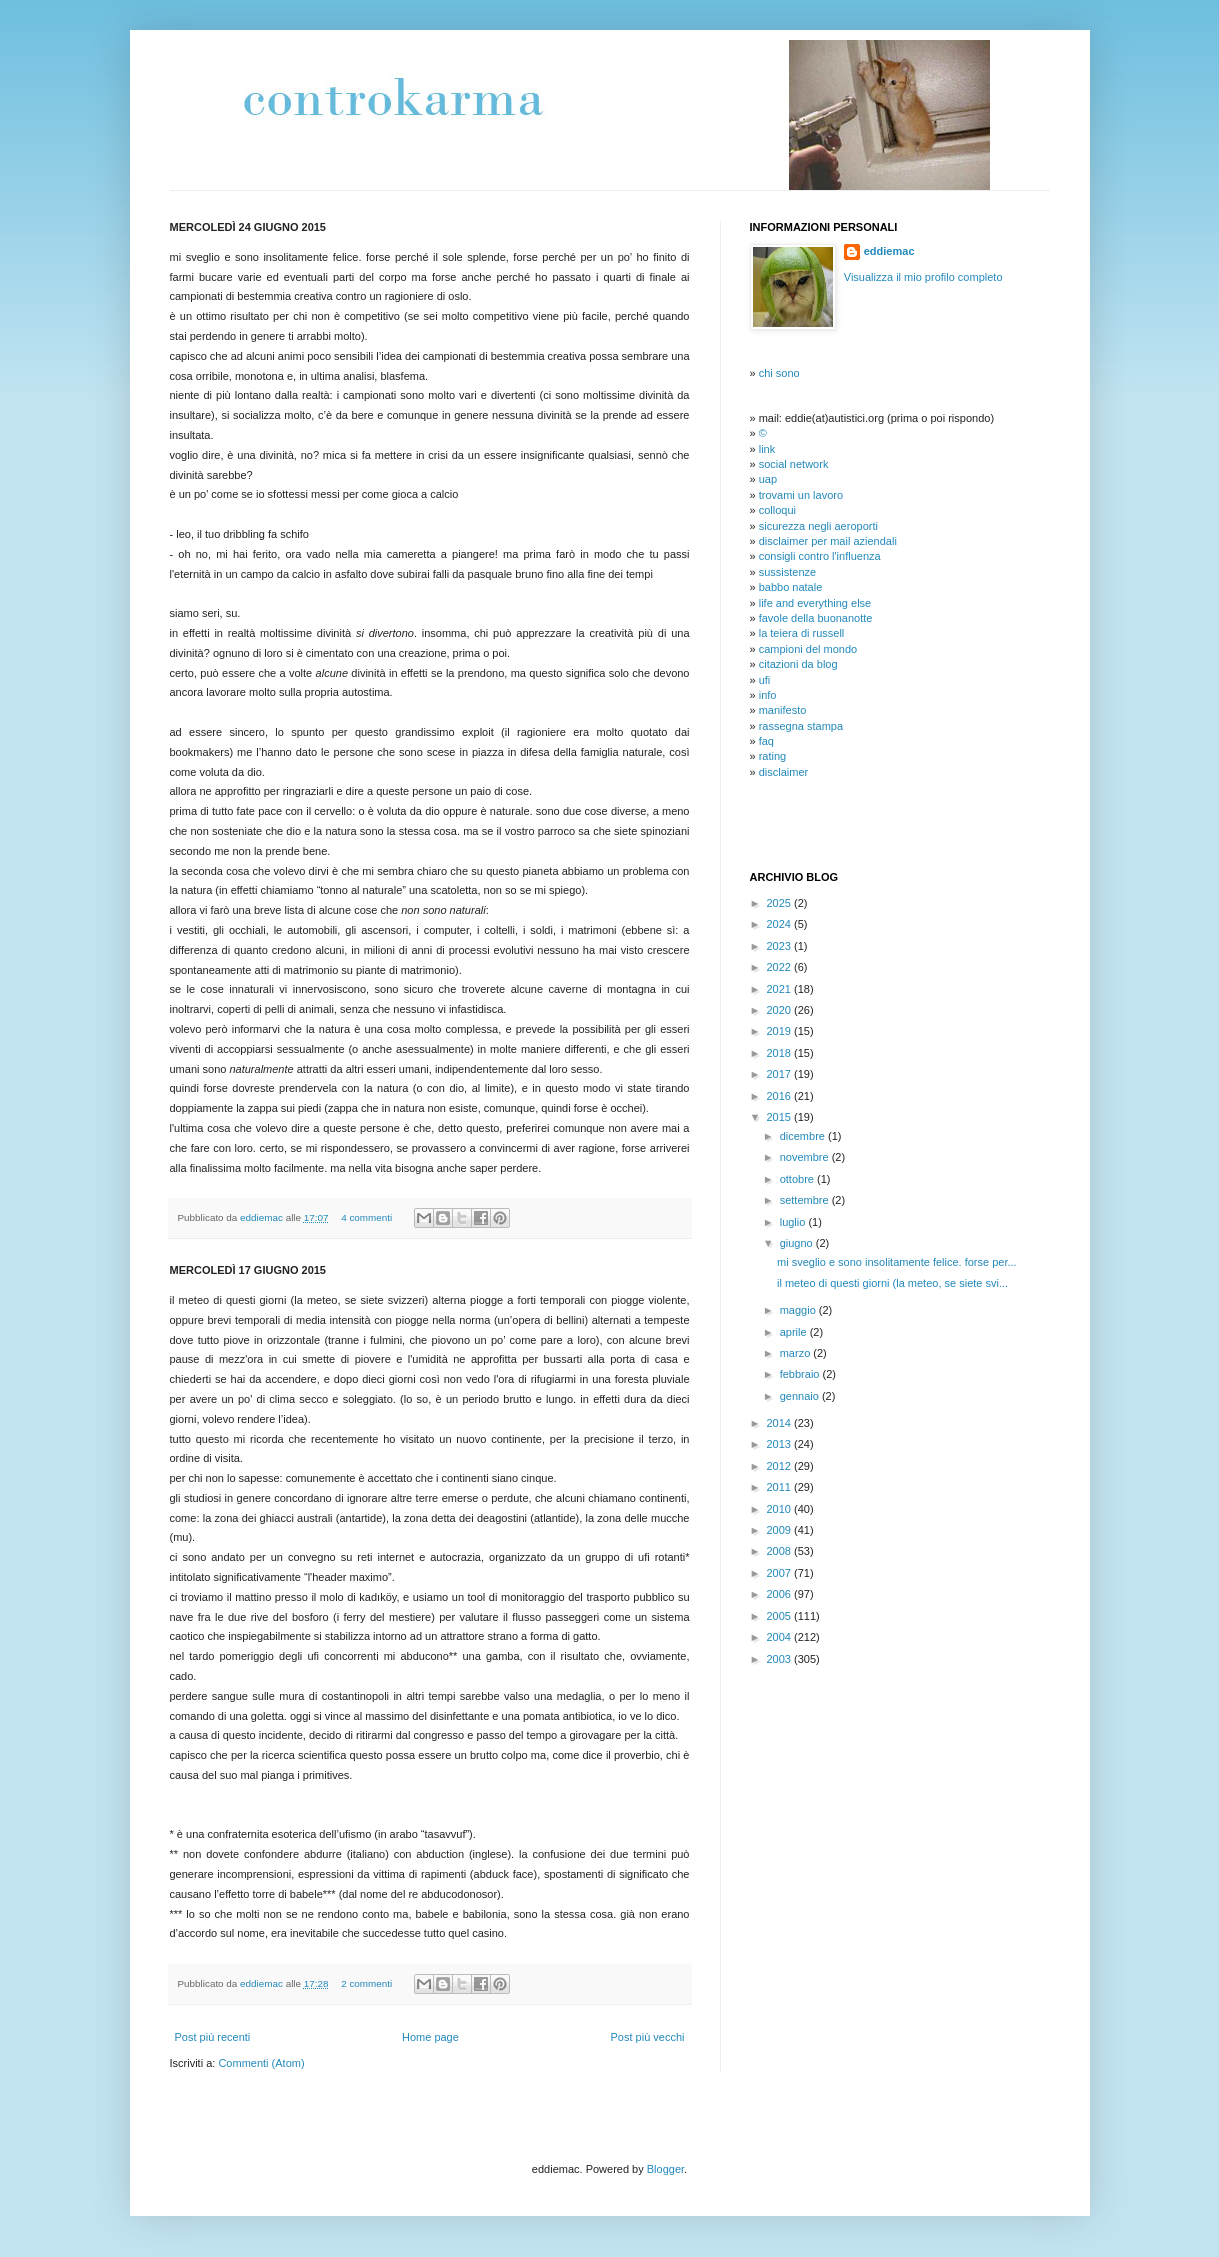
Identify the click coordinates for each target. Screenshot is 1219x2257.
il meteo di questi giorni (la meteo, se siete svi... (892, 1283)
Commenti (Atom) (261, 2063)
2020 (781, 1010)
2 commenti (366, 1983)
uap (768, 479)
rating (773, 756)
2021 (781, 989)
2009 (781, 1530)
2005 (781, 1616)
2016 (781, 1096)
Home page (430, 2037)
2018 (781, 1053)
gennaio (801, 1396)
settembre (806, 1200)
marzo (797, 1353)
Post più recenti (213, 2037)
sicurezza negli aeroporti (818, 526)
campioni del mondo (808, 649)
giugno (798, 1243)
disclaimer (784, 772)
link (767, 449)
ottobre (798, 1179)
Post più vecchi (648, 2037)
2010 (781, 1509)
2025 (781, 903)
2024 (781, 924)
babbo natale (791, 587)
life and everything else (815, 603)
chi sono (779, 373)
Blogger (665, 2169)
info (768, 695)
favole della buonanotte (816, 618)
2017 (781, 1074)
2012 (781, 1466)
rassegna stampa (801, 726)
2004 (781, 1637)
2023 (781, 946)
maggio (799, 1310)
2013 (781, 1444)
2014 (781, 1423)
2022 (781, 967)
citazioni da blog (798, 664)
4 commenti (366, 1217)
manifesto (783, 710)
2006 (781, 1594)
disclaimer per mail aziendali (828, 541)
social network (794, 464)
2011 (781, 1487)
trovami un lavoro (801, 495)
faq (766, 741)
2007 (781, 1573)
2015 (781, 1117)
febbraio (801, 1374)
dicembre (804, 1136)
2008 (781, 1551)
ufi (765, 680)
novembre (806, 1157)
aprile (795, 1332)
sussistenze (787, 572)
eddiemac (263, 1217)
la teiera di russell (802, 633)
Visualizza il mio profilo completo (923, 277)
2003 (781, 1659)
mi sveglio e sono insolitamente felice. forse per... (897, 1262)
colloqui (777, 510)
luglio (794, 1222)
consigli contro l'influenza (820, 556)
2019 (781, 1031)
